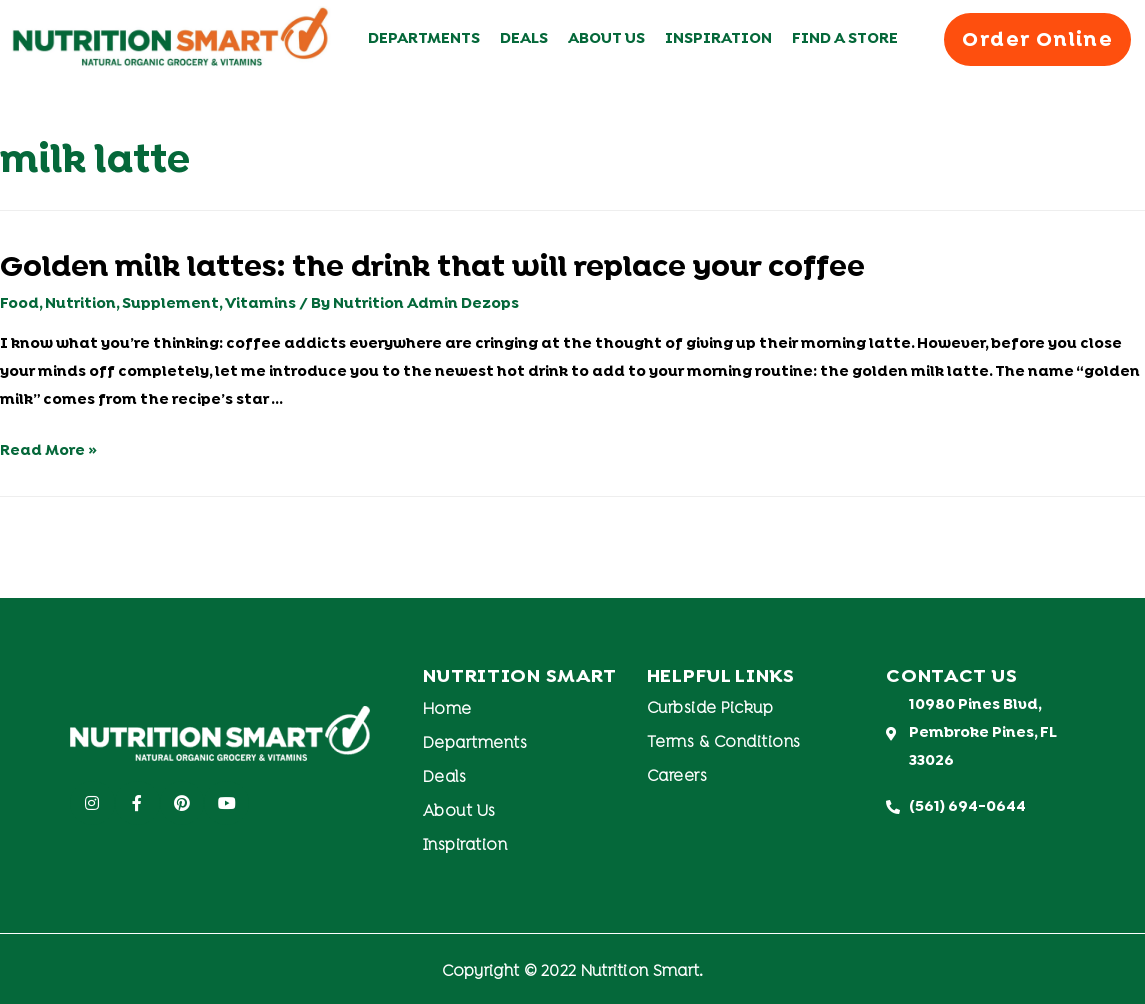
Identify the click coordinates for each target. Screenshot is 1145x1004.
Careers (677, 777)
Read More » (48, 451)
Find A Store (845, 39)
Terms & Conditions (724, 743)
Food (19, 304)
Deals (524, 39)
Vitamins (260, 304)
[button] (1037, 39)
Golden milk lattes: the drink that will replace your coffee (432, 268)
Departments (424, 39)
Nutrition (80, 304)
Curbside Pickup (710, 709)
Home (447, 710)
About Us (606, 39)
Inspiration (718, 39)
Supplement (170, 304)
